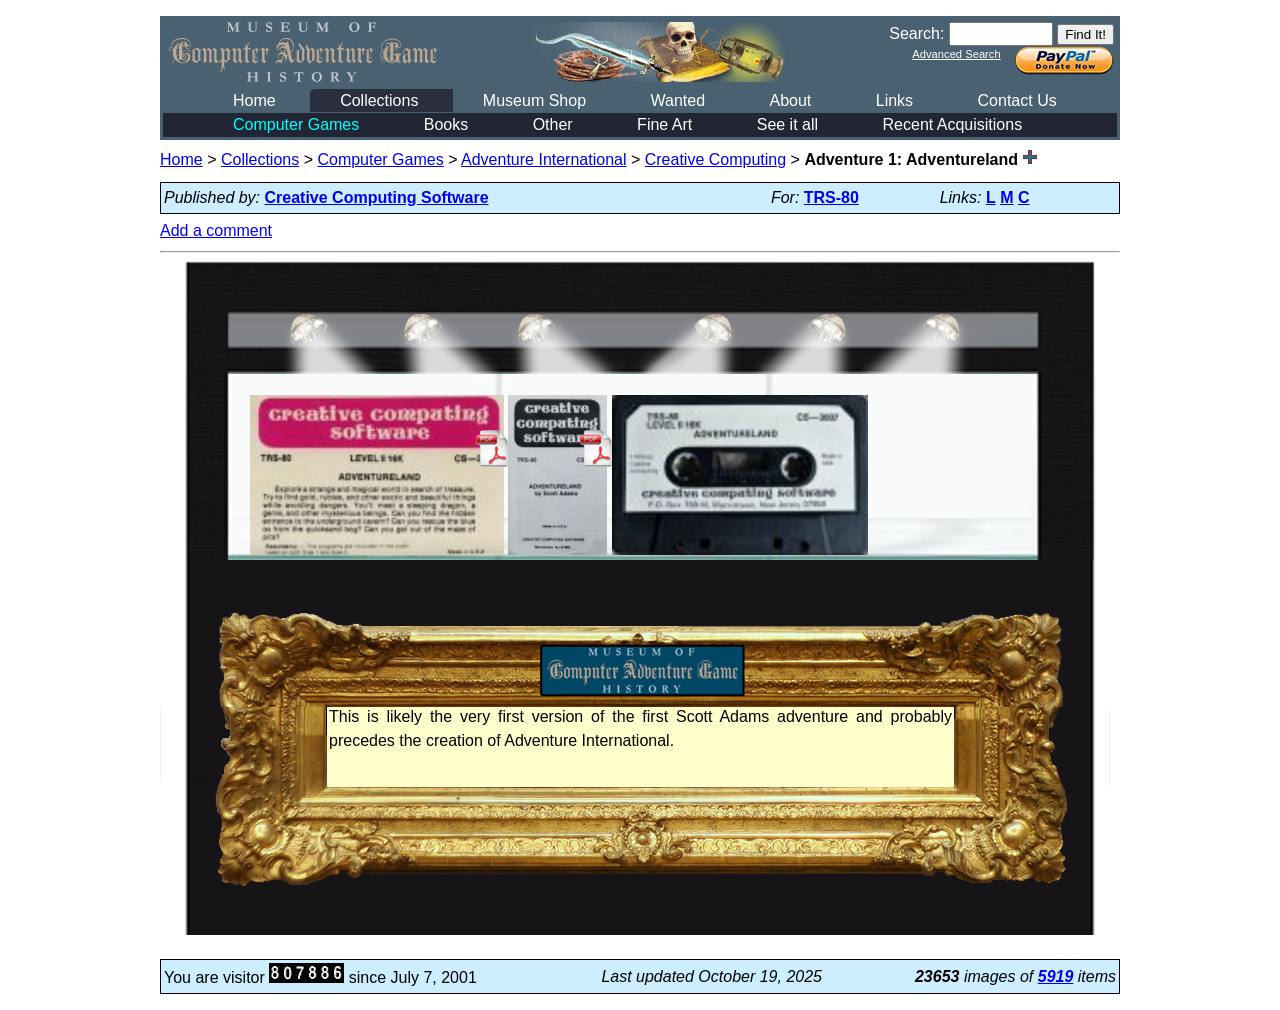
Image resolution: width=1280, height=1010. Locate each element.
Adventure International (543, 159)
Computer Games (296, 124)
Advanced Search (956, 54)
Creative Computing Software (377, 197)
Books (446, 124)
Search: (916, 33)
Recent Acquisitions (953, 124)
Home (254, 100)
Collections (379, 100)
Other (553, 124)
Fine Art (664, 124)
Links (894, 100)
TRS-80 (831, 197)
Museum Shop (534, 100)
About (790, 100)
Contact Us (1017, 100)
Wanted (677, 100)
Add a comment (216, 230)
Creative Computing (715, 159)
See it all (787, 124)
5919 (1056, 976)
